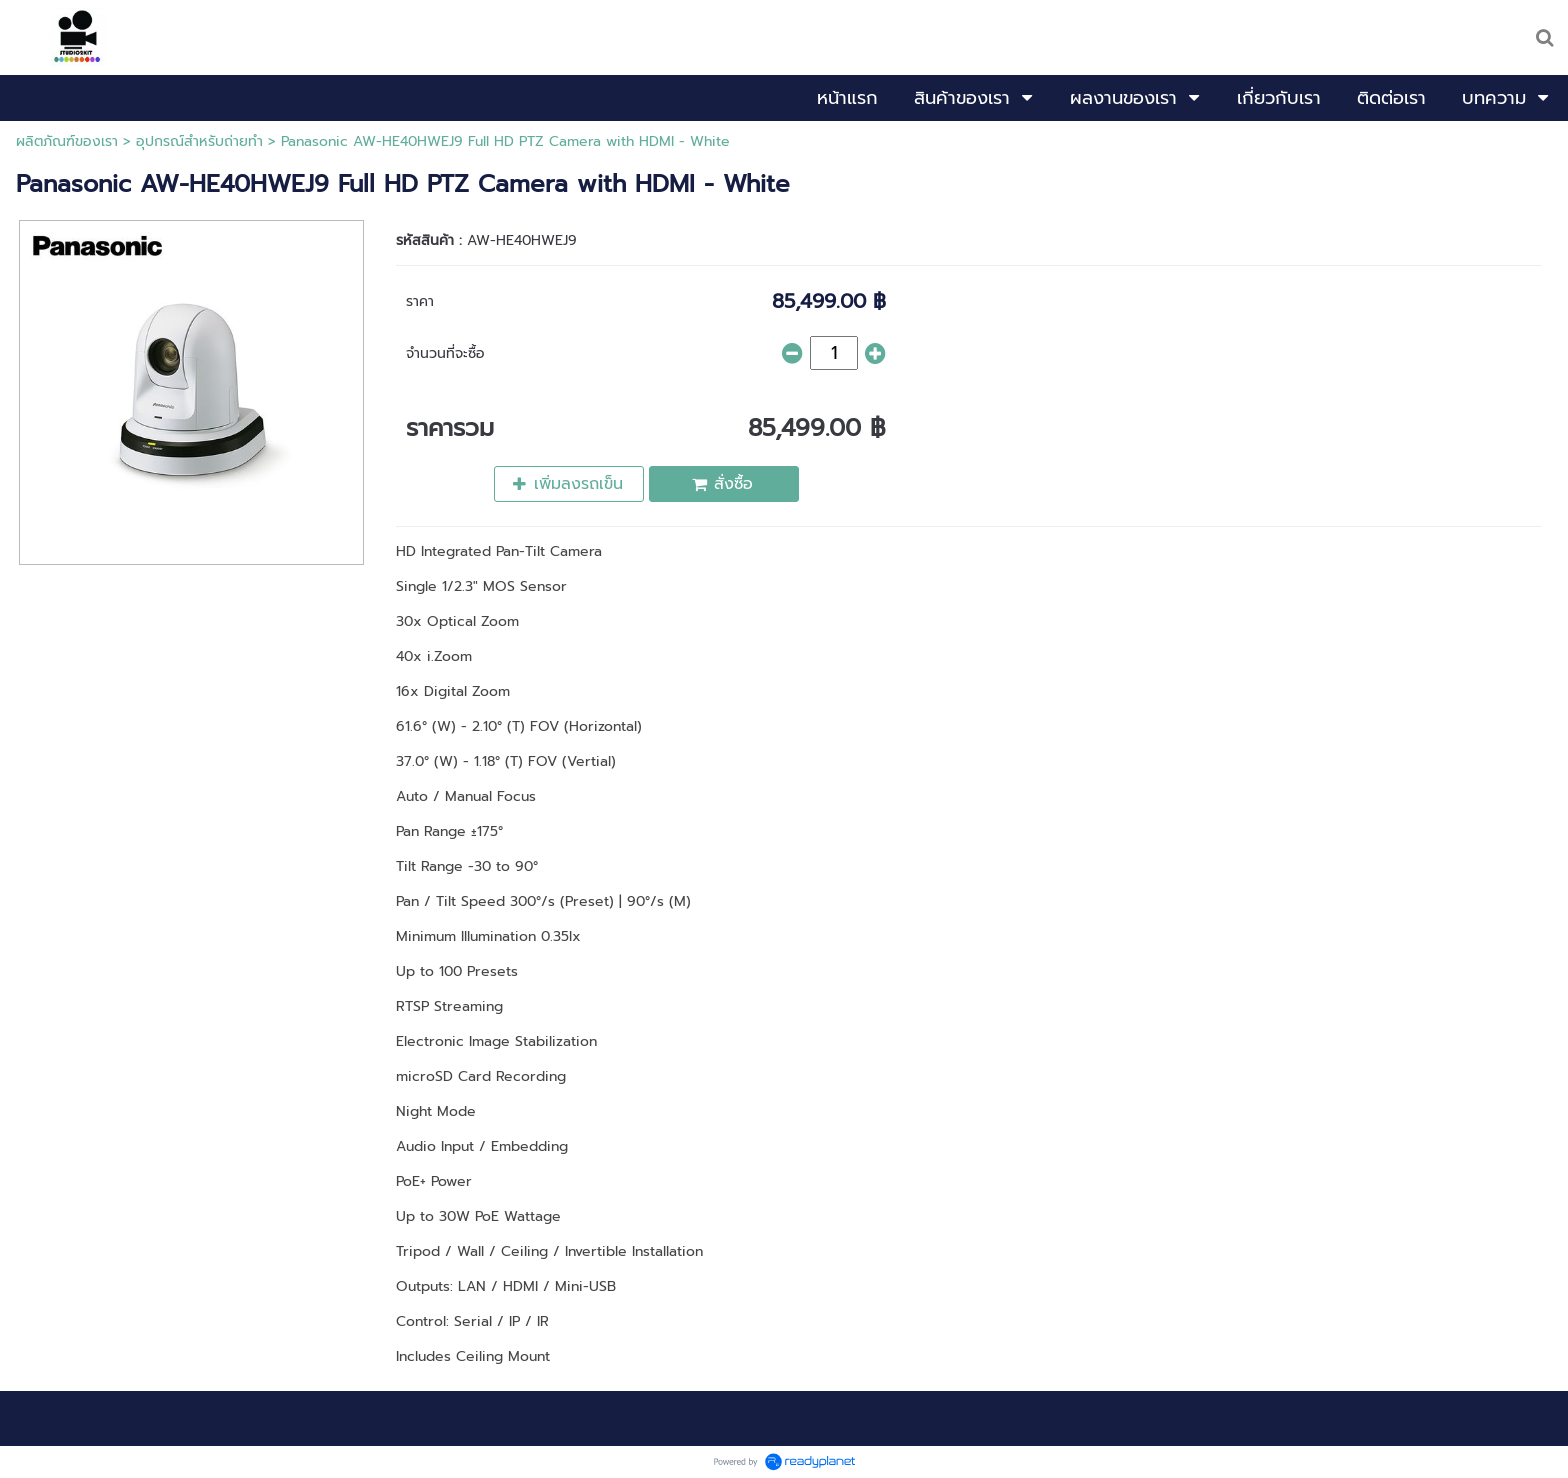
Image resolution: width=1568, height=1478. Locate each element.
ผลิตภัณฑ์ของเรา (67, 141)
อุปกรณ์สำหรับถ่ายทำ (199, 141)
